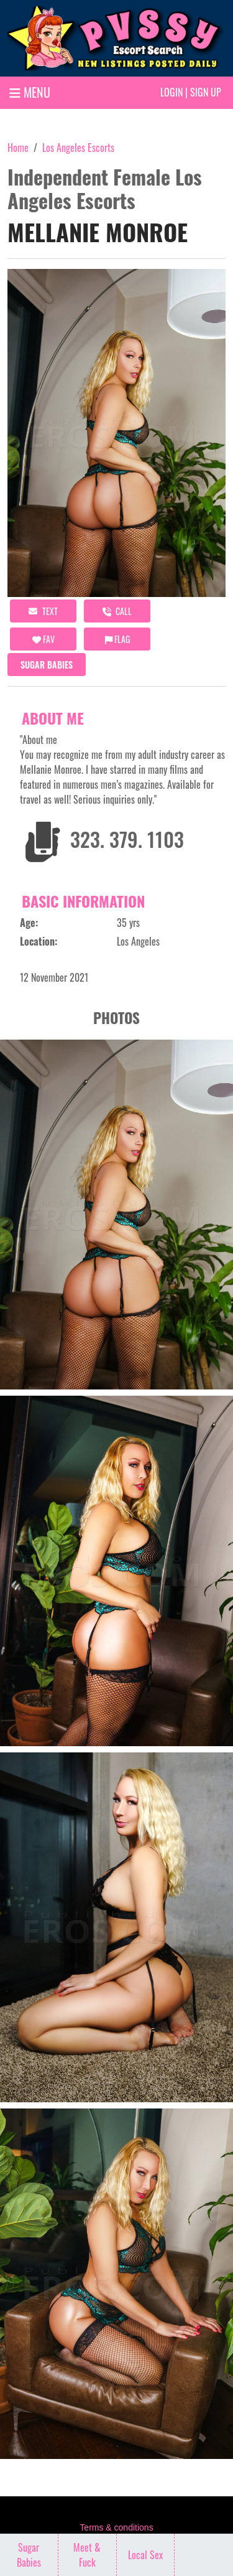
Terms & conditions (116, 2527)
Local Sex (145, 2554)
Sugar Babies (47, 664)
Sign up (205, 92)
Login (171, 92)
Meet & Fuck (87, 2555)
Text (43, 611)
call (117, 611)
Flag (117, 639)
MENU (29, 92)
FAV (43, 639)
